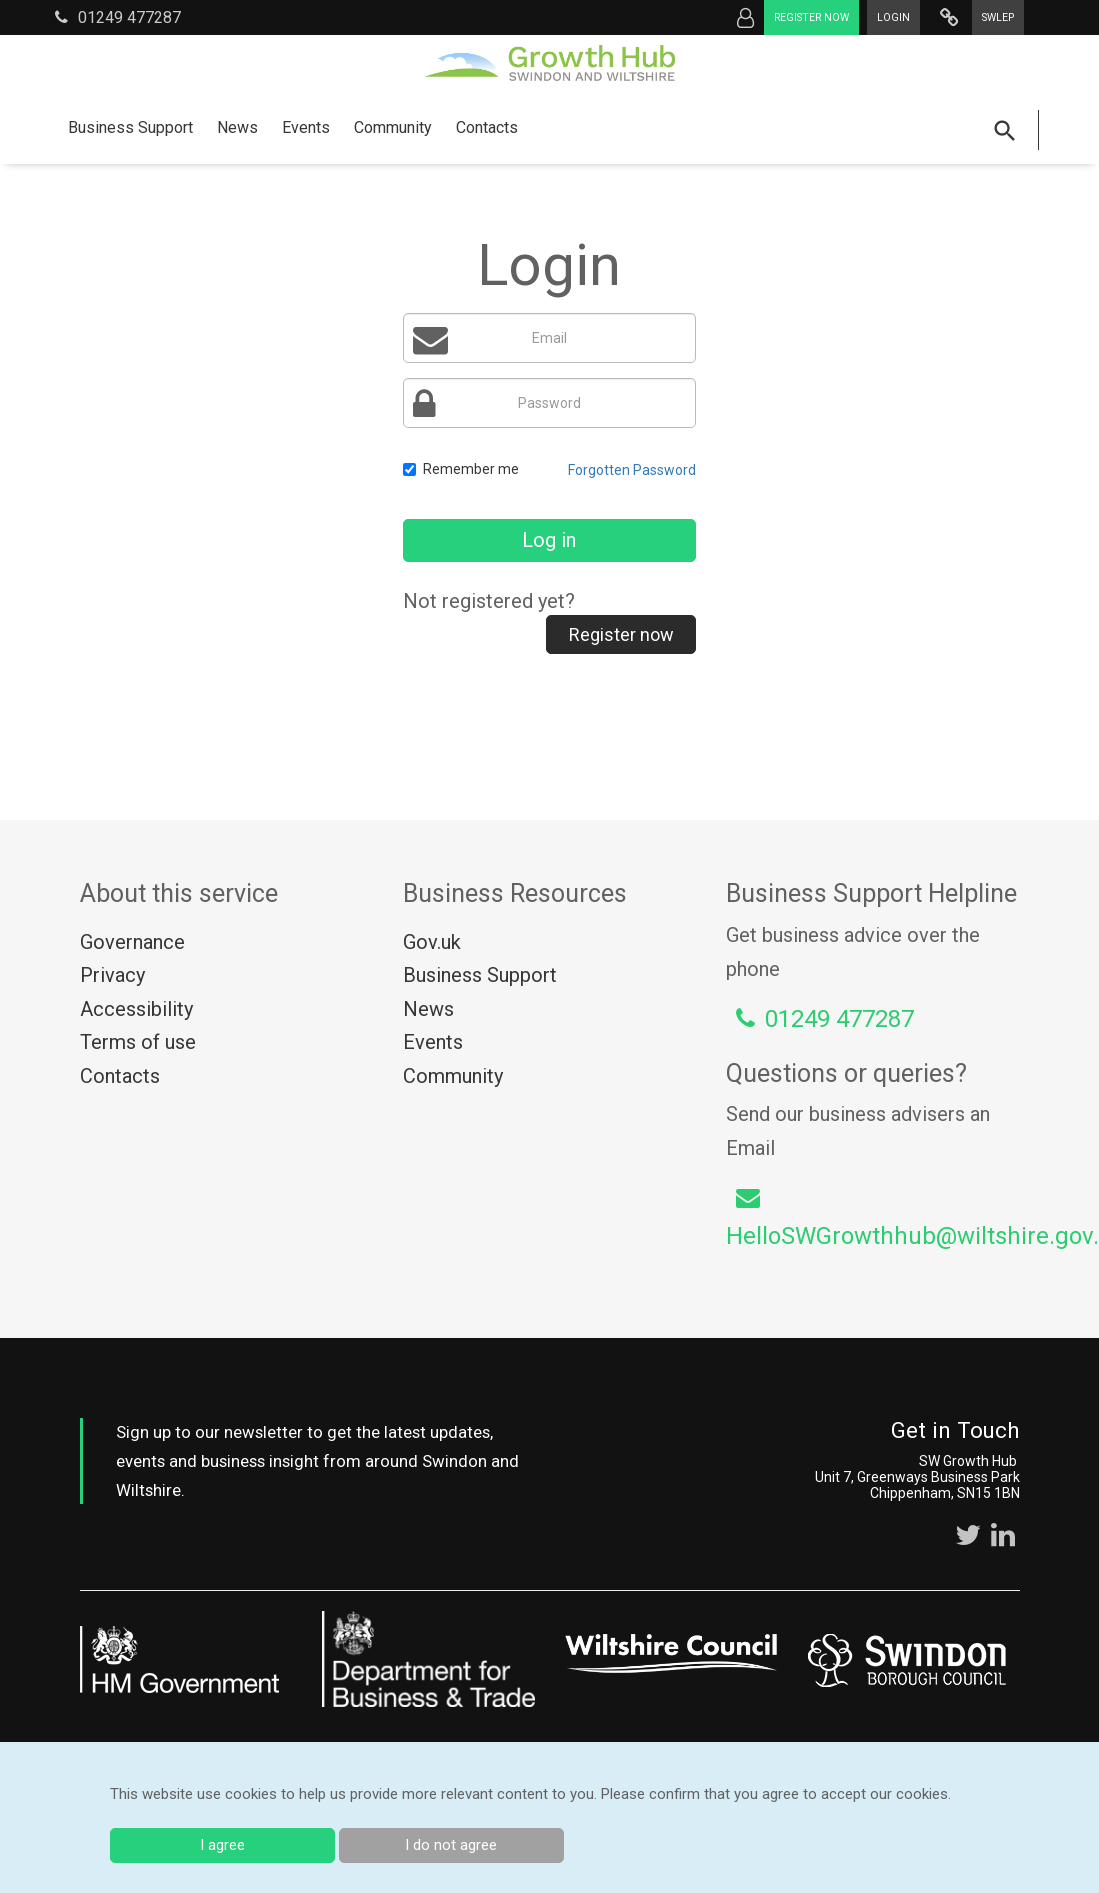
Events (306, 127)
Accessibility (136, 1009)
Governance (132, 942)
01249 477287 (118, 17)
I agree (222, 1845)
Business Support (130, 127)
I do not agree (451, 1845)
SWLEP (998, 17)
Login (893, 17)
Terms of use (138, 1042)
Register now (811, 17)
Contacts (487, 127)
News (237, 127)
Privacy (112, 975)
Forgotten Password (632, 470)
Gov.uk (432, 942)
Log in (549, 540)
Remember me (461, 469)
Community (393, 127)
